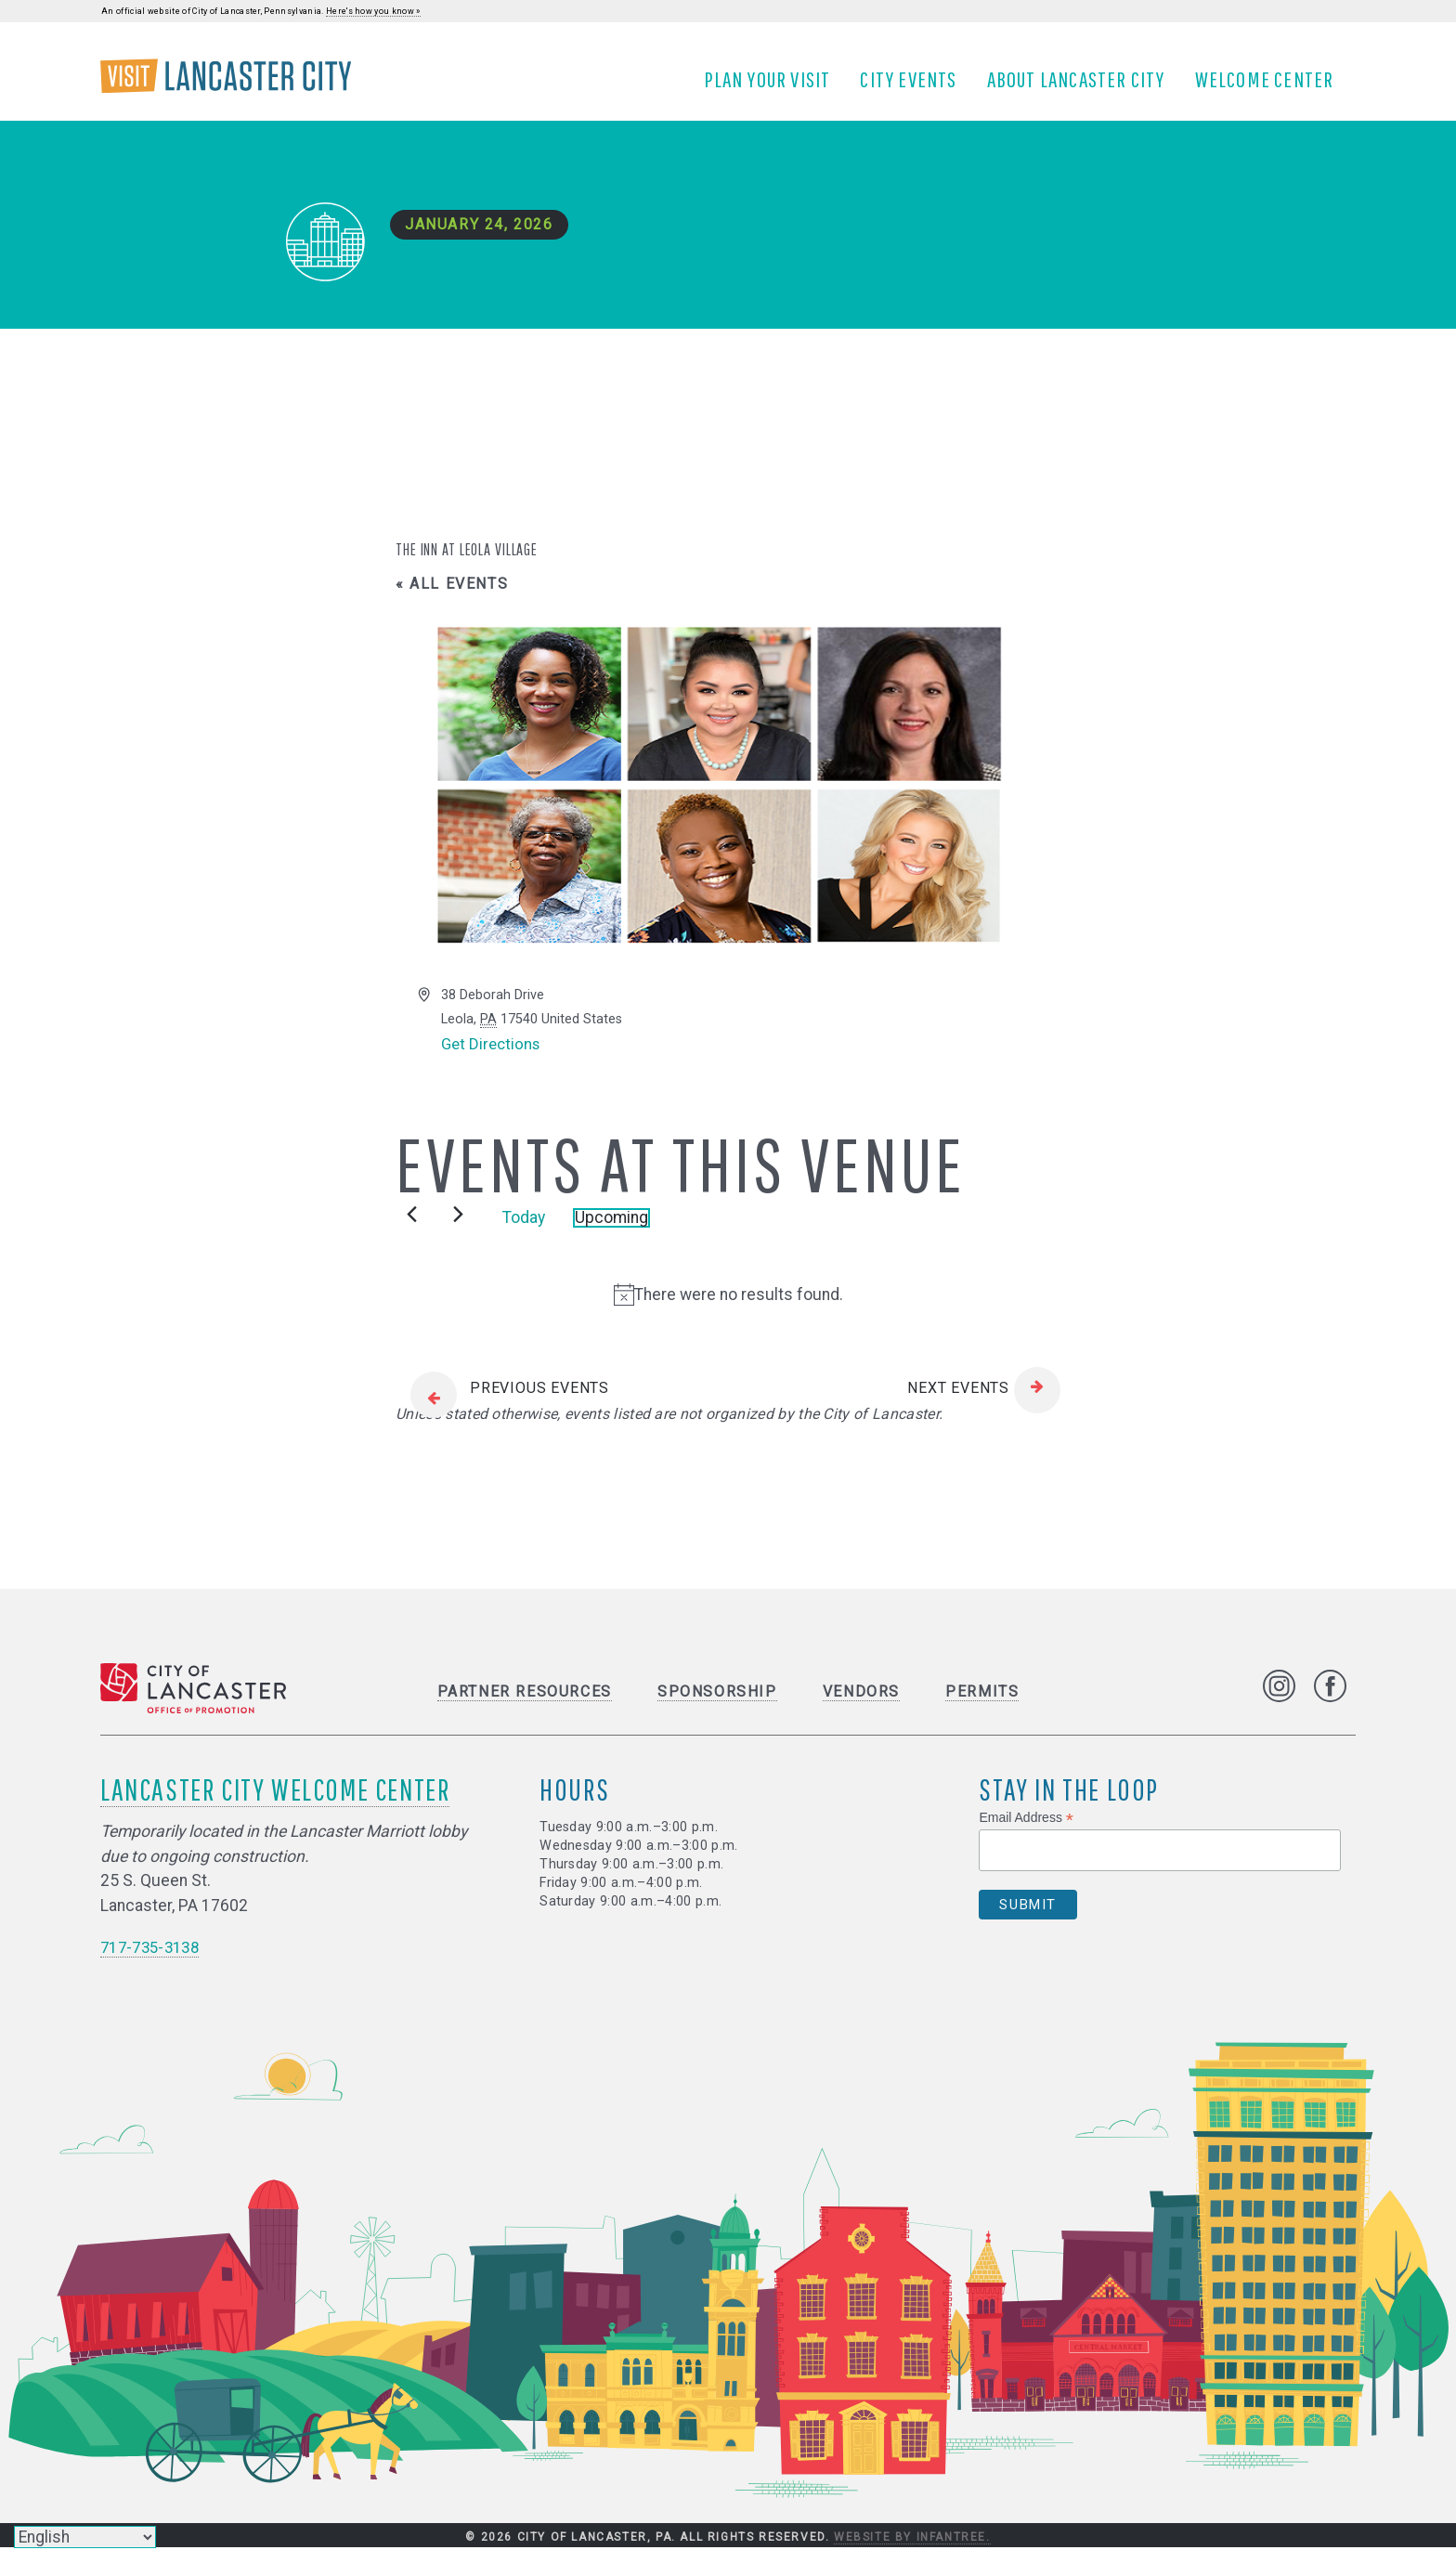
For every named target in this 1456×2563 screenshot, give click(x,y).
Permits (982, 1707)
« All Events (452, 598)
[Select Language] (85, 2537)
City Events (915, 86)
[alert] (728, 1309)
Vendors (861, 1707)
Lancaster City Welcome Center (274, 1805)
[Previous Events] (412, 1229)
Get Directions (493, 1059)
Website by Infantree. (912, 2552)
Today (523, 1233)
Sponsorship (717, 1707)
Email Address (1026, 1833)
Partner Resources (524, 1707)
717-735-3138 (154, 1962)
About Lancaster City (1083, 86)
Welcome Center (1271, 86)
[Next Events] (458, 1229)
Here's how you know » (373, 11)
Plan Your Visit (774, 86)
